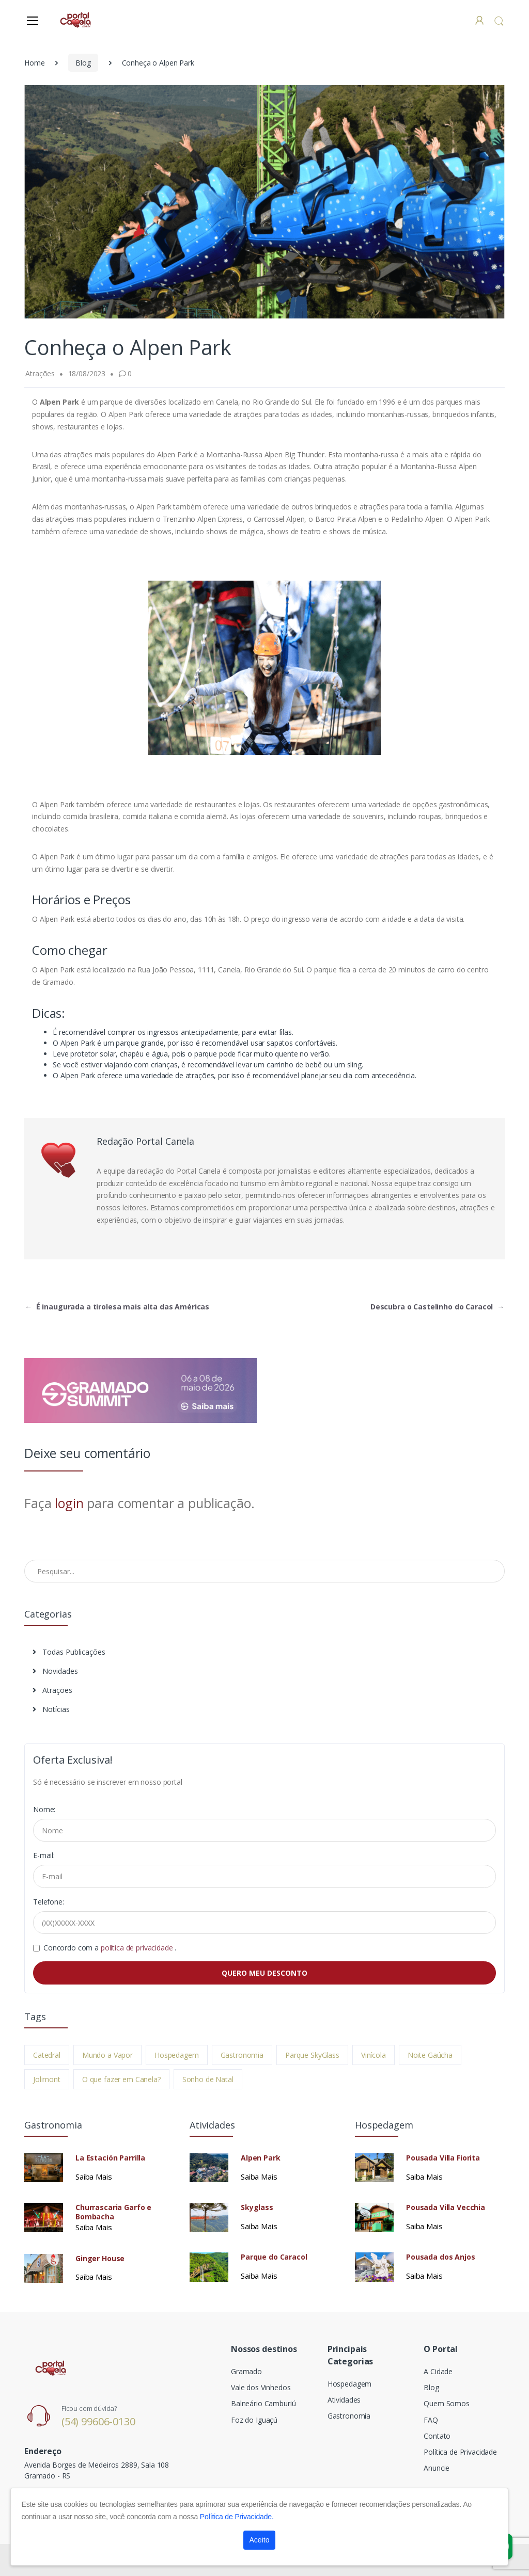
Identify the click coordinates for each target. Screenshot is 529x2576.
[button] (499, 20)
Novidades (55, 1671)
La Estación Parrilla (110, 2158)
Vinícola (373, 2055)
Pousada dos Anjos (440, 2257)
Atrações (52, 1690)
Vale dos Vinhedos (261, 2387)
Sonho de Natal (208, 2079)
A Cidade (438, 2371)
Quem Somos (447, 2403)
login (69, 1503)
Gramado (246, 2371)
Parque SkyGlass (312, 2055)
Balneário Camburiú (263, 2403)
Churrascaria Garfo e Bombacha (113, 2212)
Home (34, 63)
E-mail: (44, 1855)
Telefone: (48, 1902)
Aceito (260, 2540)
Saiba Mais (93, 2176)
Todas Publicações (69, 1652)
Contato (437, 2436)
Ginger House (100, 2258)
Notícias (51, 1709)
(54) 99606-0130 (98, 2421)
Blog (82, 63)
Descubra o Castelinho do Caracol (437, 1306)
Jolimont (46, 2079)
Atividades (344, 2400)
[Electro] (75, 20)
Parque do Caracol (274, 2257)
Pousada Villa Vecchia (445, 2207)
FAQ (431, 2420)
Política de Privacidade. (237, 2517)
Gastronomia (242, 2055)
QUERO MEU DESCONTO (264, 1973)
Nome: (44, 1809)
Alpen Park (261, 2158)
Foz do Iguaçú (254, 2420)
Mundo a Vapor (107, 2055)
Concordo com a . (109, 1948)
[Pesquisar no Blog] (264, 1571)
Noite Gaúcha (430, 2055)
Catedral (46, 2055)
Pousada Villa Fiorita (443, 2158)
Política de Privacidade (460, 2452)
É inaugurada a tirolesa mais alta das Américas (117, 1306)
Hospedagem (176, 2055)
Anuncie (436, 2468)
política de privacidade (138, 1948)
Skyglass (257, 2207)
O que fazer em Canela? (121, 2079)
